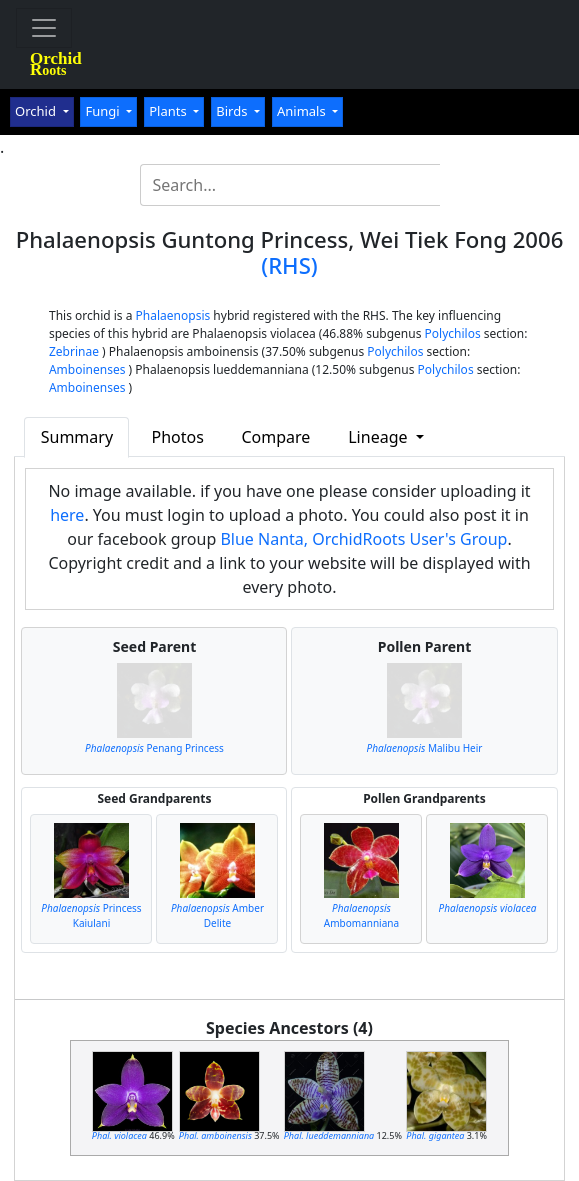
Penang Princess (154, 748)
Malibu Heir (425, 748)
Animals (303, 111)
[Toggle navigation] (44, 28)
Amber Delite (217, 915)
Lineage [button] (379, 437)
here (67, 515)
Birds (233, 111)
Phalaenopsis (173, 315)
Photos (178, 437)
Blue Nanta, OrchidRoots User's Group (363, 539)
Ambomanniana (361, 915)
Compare (276, 437)
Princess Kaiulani (91, 915)
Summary (77, 437)
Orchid (37, 111)
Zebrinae (74, 351)
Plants (169, 111)
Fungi (104, 111)
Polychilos (453, 333)
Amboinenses (87, 369)
